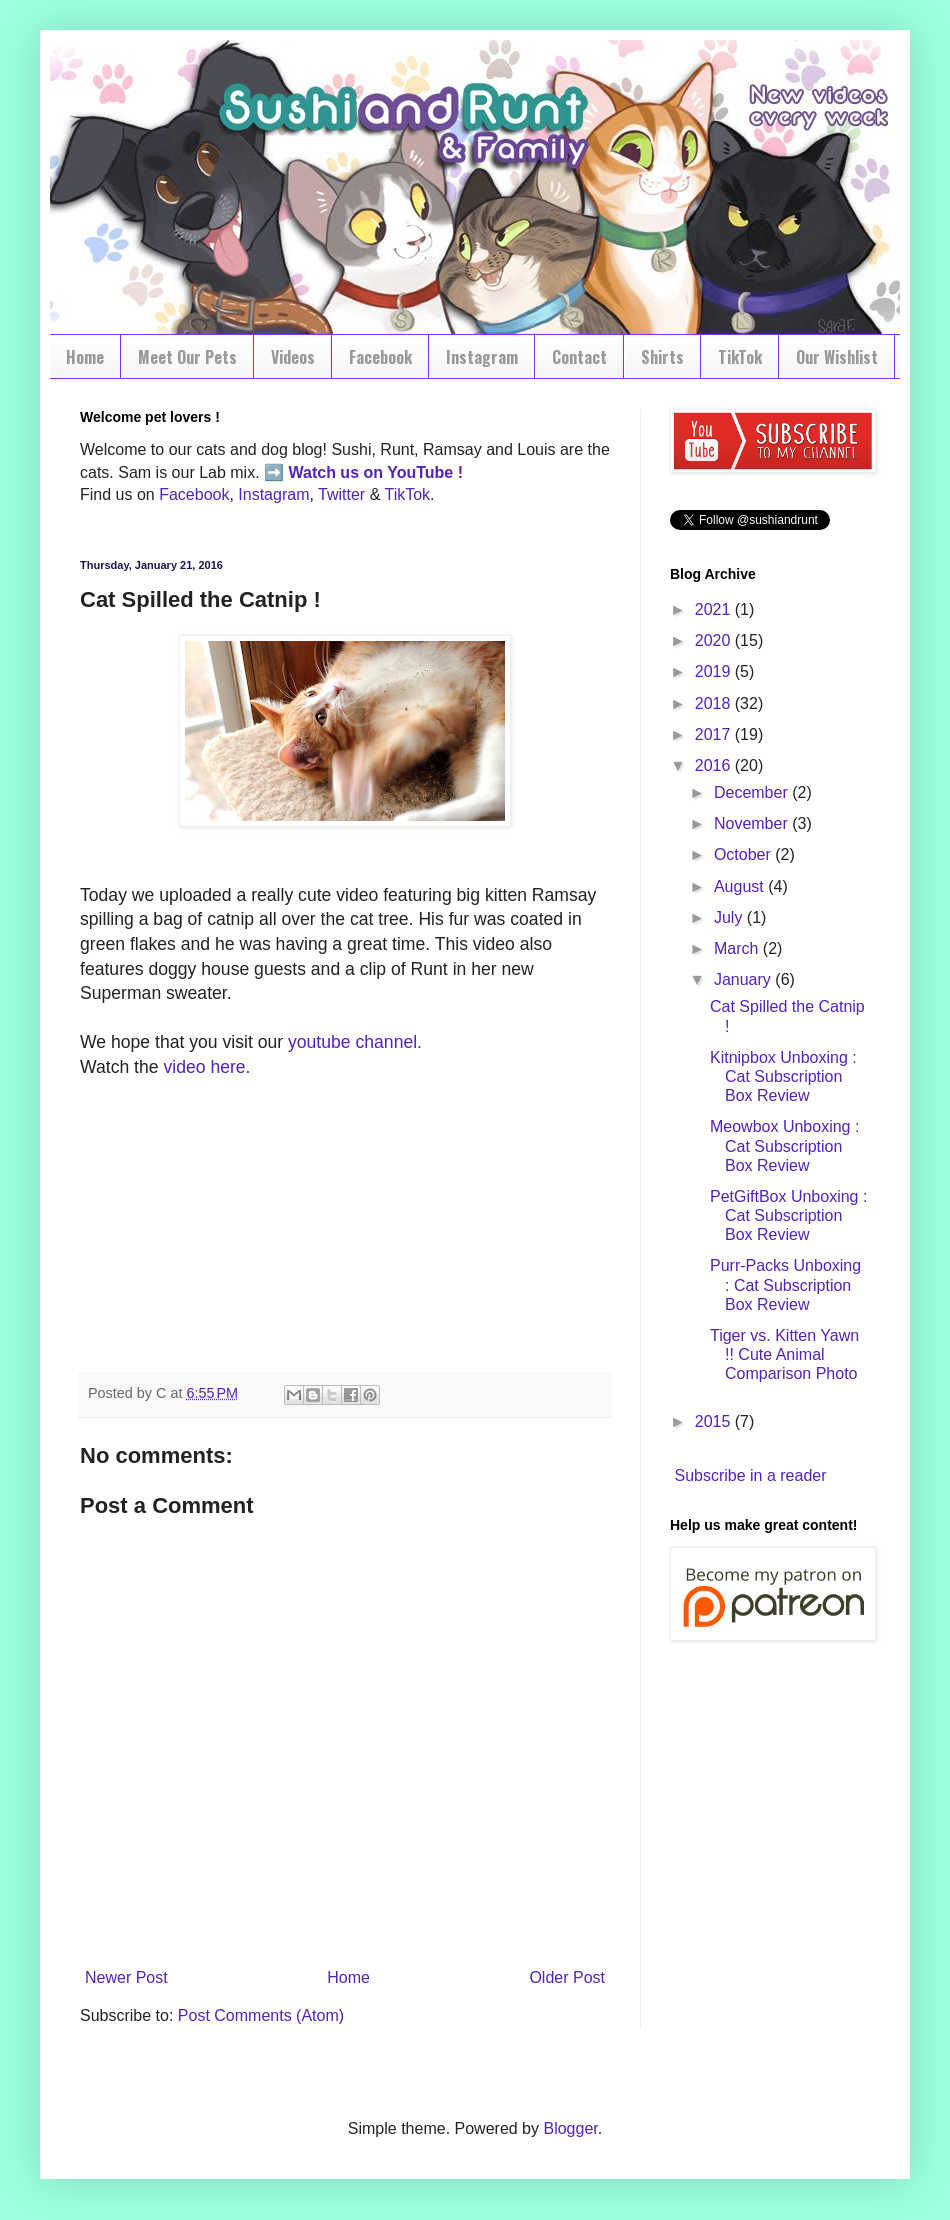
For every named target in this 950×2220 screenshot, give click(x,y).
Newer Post (126, 1977)
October (744, 854)
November (753, 823)
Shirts (662, 357)
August (741, 886)
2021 (715, 609)
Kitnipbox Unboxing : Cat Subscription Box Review (783, 1076)
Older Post (567, 1977)
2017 (715, 734)
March (738, 948)
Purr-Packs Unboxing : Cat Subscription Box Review (785, 1284)
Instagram (482, 357)
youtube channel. (355, 1042)
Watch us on (336, 472)
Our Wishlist (837, 357)
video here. (206, 1067)
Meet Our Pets (187, 357)
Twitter (341, 494)
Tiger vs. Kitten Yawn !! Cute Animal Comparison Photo (784, 1354)
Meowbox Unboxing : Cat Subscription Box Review (784, 1145)
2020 (715, 640)
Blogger (570, 2128)
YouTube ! (423, 472)
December (753, 792)
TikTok (740, 357)
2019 (715, 671)
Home (85, 357)
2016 (715, 765)
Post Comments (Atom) (261, 2015)
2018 (715, 703)
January (744, 979)
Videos (293, 357)
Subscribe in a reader (750, 1475)
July (730, 917)
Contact (579, 357)
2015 (715, 1421)
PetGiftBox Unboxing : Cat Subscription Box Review (788, 1215)
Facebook (380, 357)
